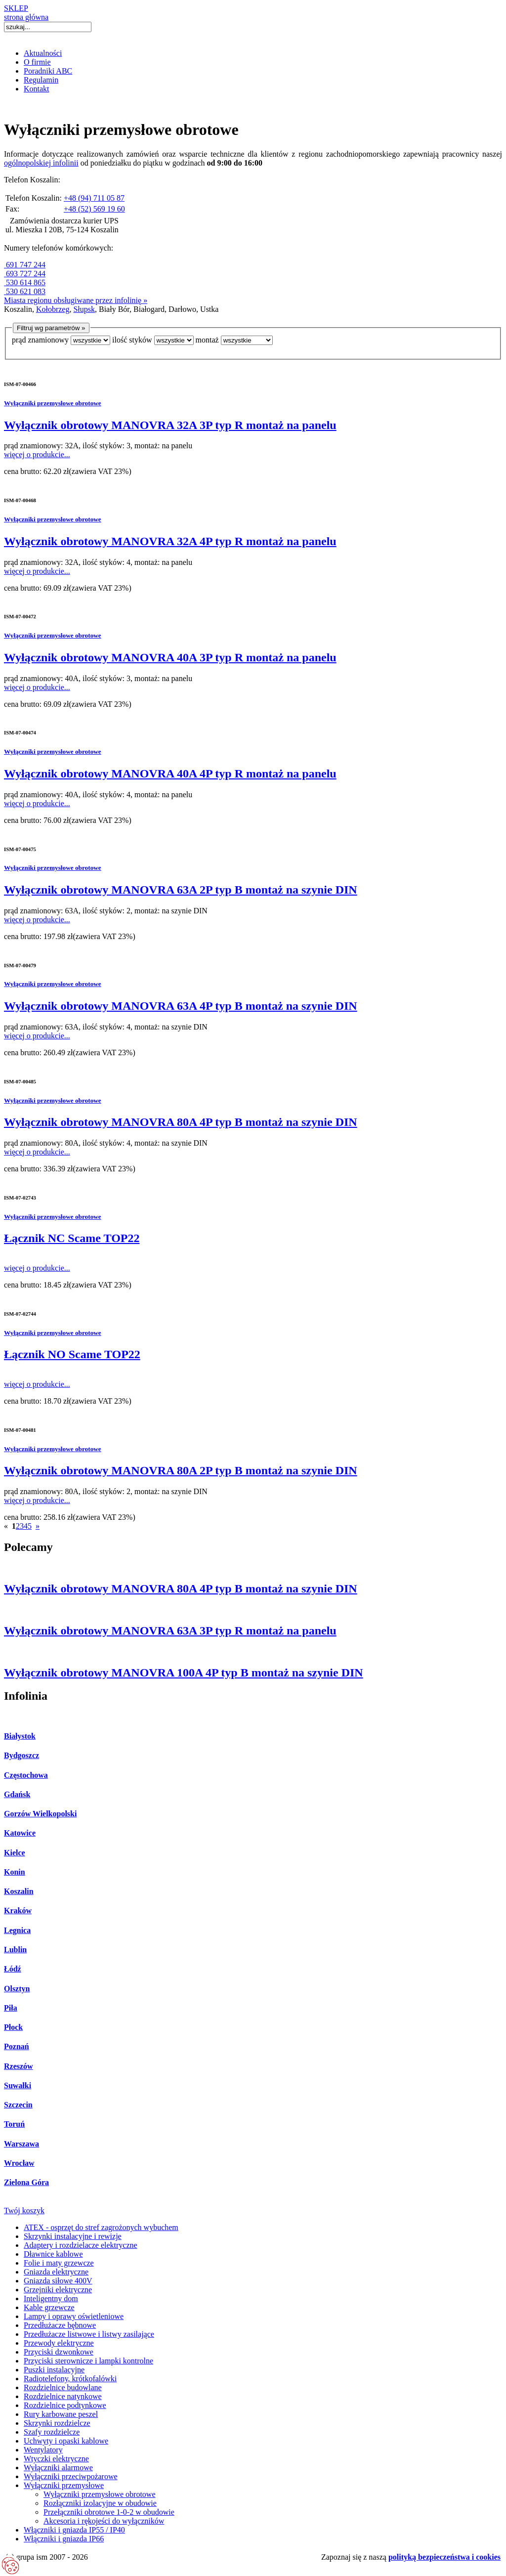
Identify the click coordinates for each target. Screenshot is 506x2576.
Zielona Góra (26, 2182)
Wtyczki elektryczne (56, 2458)
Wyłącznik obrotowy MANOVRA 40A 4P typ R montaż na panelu (170, 773)
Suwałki (17, 2085)
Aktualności (43, 53)
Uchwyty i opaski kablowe (66, 2441)
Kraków (18, 1910)
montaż (207, 340)
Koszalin (19, 1891)
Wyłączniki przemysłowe (64, 2485)
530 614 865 (24, 282)
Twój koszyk (24, 2210)
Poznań (16, 2046)
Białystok (20, 1736)
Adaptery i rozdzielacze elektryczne (80, 2245)
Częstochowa (26, 1775)
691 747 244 (24, 264)
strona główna (26, 17)
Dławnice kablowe (53, 2254)
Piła (10, 2008)
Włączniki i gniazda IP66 (64, 2538)
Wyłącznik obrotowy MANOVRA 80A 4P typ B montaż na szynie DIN (180, 1122)
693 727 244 (24, 273)
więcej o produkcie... (37, 454)
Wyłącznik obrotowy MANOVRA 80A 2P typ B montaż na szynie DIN (180, 1470)
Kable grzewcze (49, 2307)
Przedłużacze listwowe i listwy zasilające (89, 2334)
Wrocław (19, 2163)
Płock (13, 2027)
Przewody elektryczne (59, 2343)
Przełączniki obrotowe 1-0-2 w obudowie (108, 2512)
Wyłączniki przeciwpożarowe (71, 2476)
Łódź (12, 1969)
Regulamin (41, 80)
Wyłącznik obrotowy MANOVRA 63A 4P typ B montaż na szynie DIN (180, 1005)
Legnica (17, 1930)
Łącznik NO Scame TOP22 (72, 1354)
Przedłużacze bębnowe (60, 2325)
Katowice (20, 1833)
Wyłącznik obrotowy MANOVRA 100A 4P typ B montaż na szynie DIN (183, 1672)
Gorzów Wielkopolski (40, 1813)
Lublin (15, 1949)
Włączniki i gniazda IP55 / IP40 (74, 2530)
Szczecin (18, 2105)
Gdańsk (17, 1794)
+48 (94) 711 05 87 (94, 198)
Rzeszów (18, 2066)
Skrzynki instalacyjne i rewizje (73, 2236)
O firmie (37, 62)
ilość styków (132, 340)
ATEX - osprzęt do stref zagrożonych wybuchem (101, 2227)
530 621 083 (24, 291)
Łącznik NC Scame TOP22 (71, 1238)
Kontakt (36, 89)
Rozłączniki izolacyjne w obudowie (100, 2503)
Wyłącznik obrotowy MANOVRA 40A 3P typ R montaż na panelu (170, 657)
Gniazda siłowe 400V (58, 2280)
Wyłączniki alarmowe (58, 2467)
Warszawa (21, 2144)
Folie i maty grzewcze (59, 2263)
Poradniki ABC (48, 71)
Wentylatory (43, 2450)
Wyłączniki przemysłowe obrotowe (52, 403)
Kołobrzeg (53, 309)
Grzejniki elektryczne (58, 2289)
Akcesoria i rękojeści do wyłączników (103, 2521)
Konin (14, 1872)
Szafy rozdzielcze (52, 2432)
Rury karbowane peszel (61, 2414)
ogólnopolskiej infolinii (41, 163)
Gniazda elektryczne (56, 2272)
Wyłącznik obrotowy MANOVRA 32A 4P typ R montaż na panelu (170, 541)
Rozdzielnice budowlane (63, 2387)
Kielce (14, 1852)
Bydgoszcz (21, 1755)
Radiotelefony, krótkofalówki (70, 2378)
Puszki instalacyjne (54, 2369)
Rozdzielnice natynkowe (63, 2396)
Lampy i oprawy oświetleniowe (74, 2316)
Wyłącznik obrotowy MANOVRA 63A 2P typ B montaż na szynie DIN (180, 889)
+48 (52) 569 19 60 (94, 209)
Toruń (14, 2124)
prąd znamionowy (40, 340)
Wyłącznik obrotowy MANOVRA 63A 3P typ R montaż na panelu (170, 1630)
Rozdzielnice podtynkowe (65, 2405)
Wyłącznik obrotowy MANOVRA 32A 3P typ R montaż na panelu (170, 425)
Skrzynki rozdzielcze (57, 2423)
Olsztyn (17, 1988)
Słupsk (84, 309)
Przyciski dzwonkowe (58, 2352)
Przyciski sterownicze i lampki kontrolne (88, 2361)
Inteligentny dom (51, 2298)
